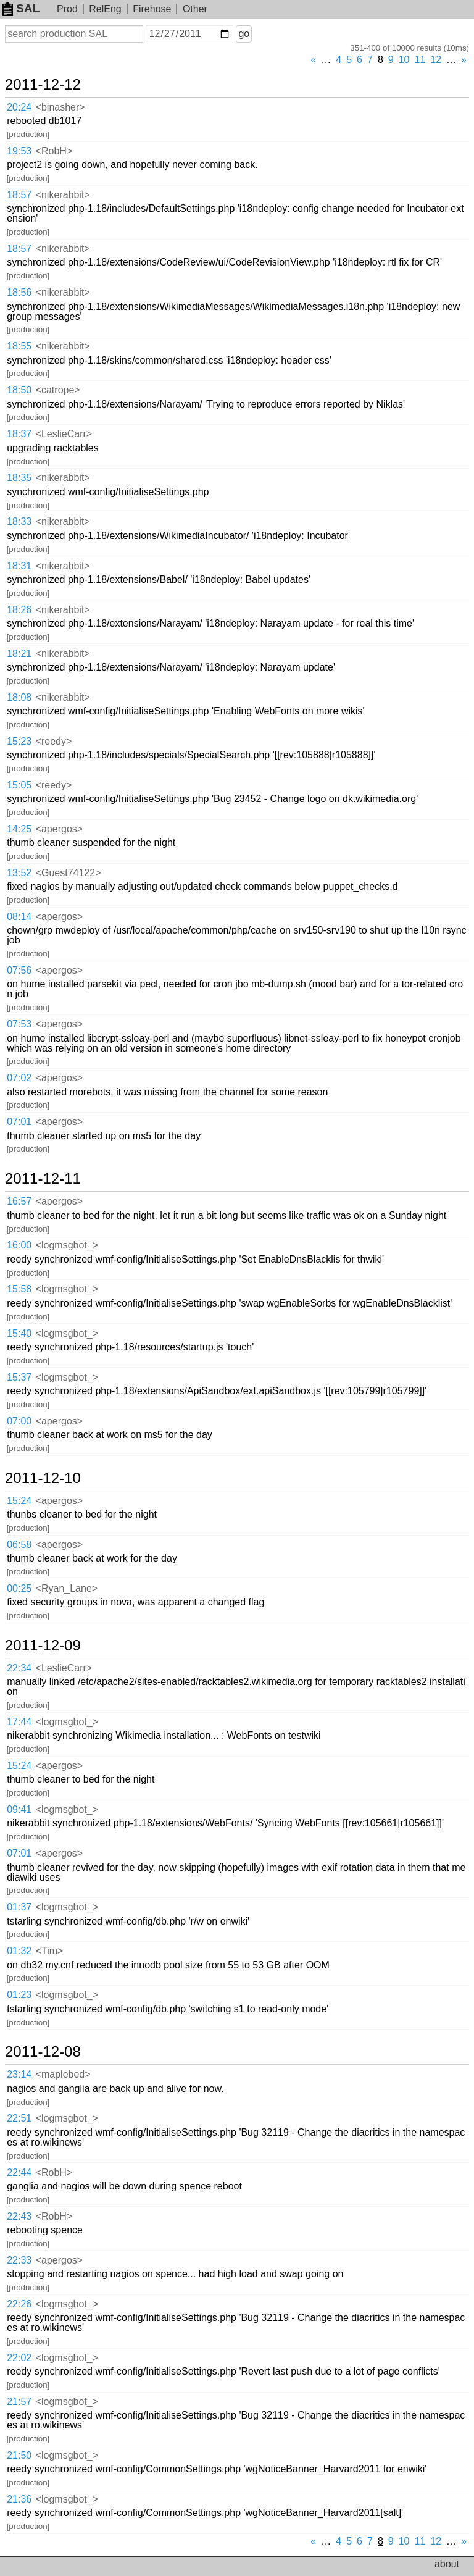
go (243, 33)
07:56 (19, 970)
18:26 (19, 609)
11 (420, 59)
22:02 (19, 2357)
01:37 (19, 1907)
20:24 (19, 107)
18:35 (19, 477)
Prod (67, 9)
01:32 (19, 1951)
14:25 (19, 829)
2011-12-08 (43, 2052)
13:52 (19, 873)
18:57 (19, 195)
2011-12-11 (43, 1179)
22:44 (19, 2172)
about (446, 2564)
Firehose (152, 9)
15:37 (19, 1377)
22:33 (19, 2260)
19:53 (19, 151)
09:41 (19, 1809)
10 (404, 59)
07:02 (19, 1078)
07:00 (19, 1421)
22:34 (19, 1668)
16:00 (19, 1245)
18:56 (19, 292)
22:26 (19, 2304)
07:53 (19, 1024)
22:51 (19, 2118)
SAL (21, 8)
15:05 (19, 785)
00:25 (19, 1588)
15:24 (19, 1500)
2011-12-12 (43, 85)
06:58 (19, 1544)
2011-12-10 (43, 1478)
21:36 (19, 2499)
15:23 (19, 741)
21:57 (19, 2401)
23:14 (19, 2074)
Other (195, 9)
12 (435, 59)
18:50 (19, 390)
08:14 (19, 916)
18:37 (19, 434)
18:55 (19, 346)
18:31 (19, 566)
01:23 (19, 1994)
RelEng (105, 9)
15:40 (19, 1333)
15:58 (19, 1289)
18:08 (19, 697)
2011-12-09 (43, 1645)
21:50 (19, 2455)
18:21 (19, 653)
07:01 (19, 1121)
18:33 (19, 521)
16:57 (19, 1201)
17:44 (19, 1722)
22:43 (19, 2216)
